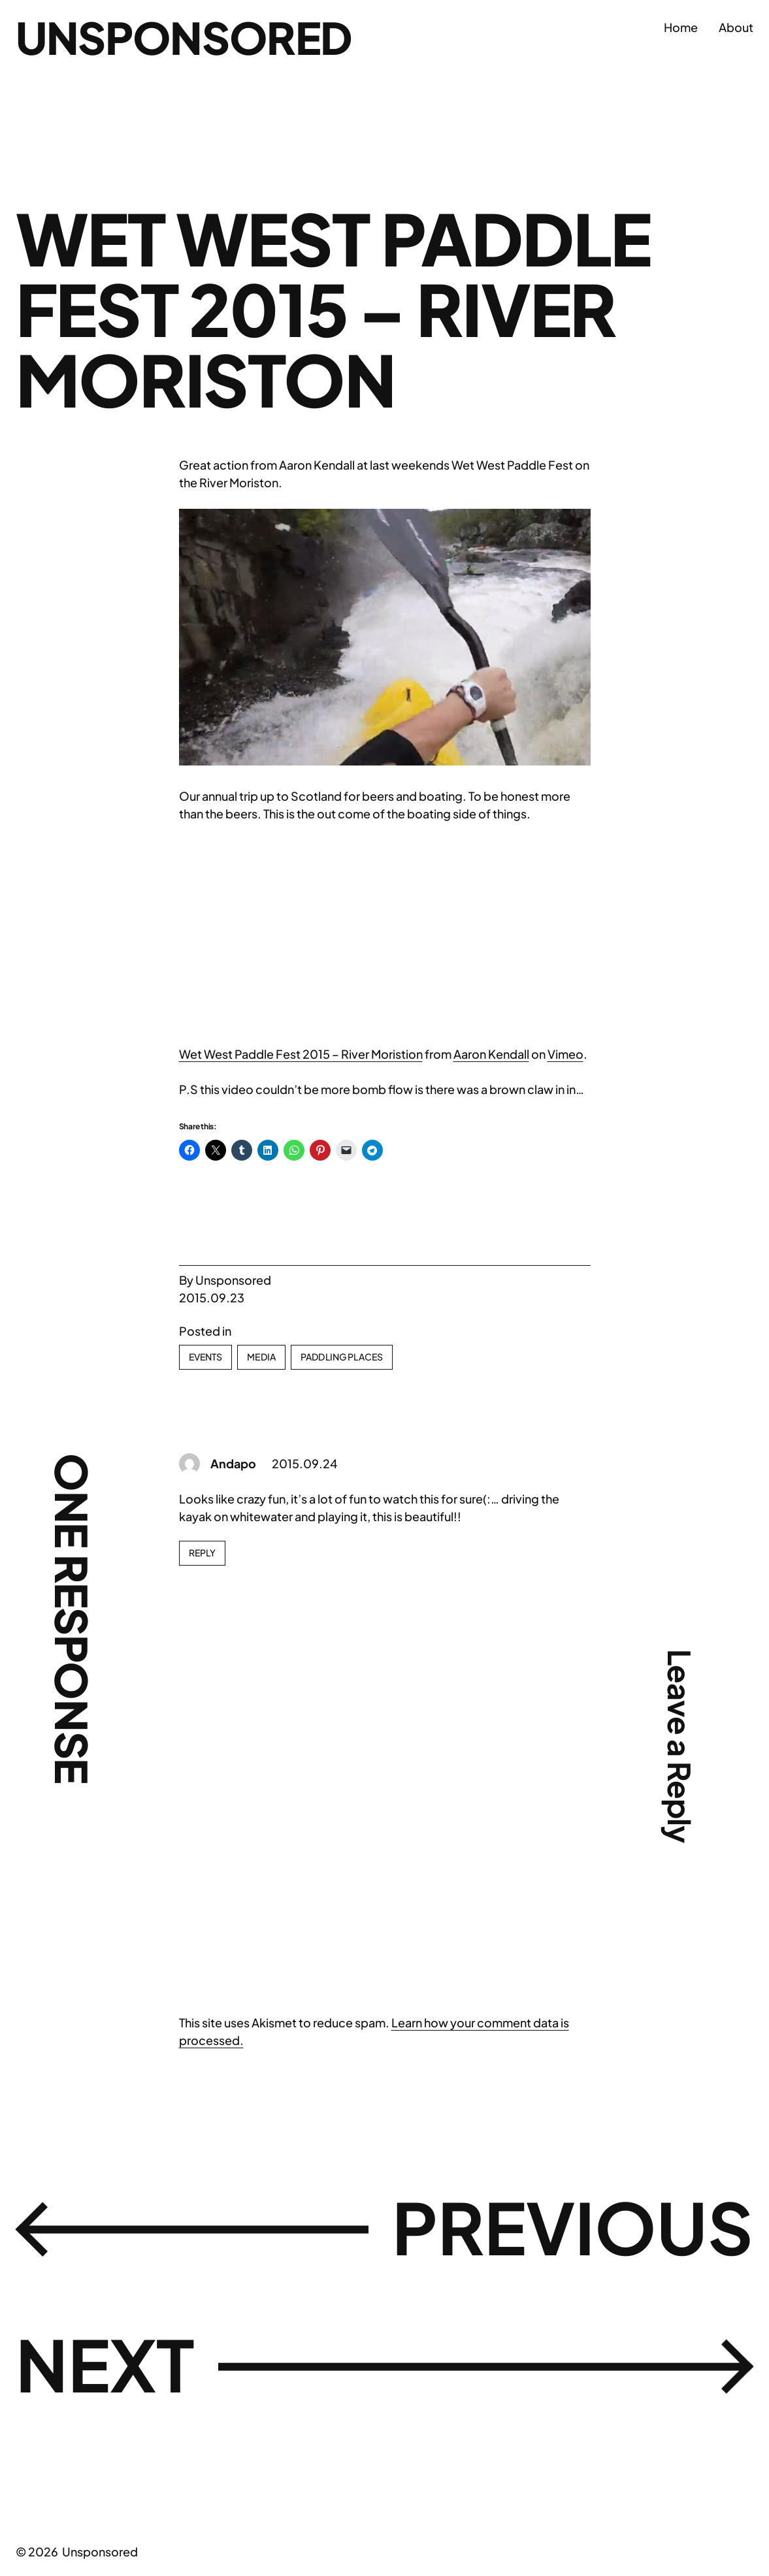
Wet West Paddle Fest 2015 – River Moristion (301, 1053)
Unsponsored (183, 37)
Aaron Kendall (491, 1053)
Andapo (233, 1463)
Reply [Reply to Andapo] (202, 1552)
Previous (572, 2226)
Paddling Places (342, 1356)
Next (105, 2363)
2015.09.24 (304, 1463)
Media (261, 1356)
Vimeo (565, 1053)
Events (206, 1356)
